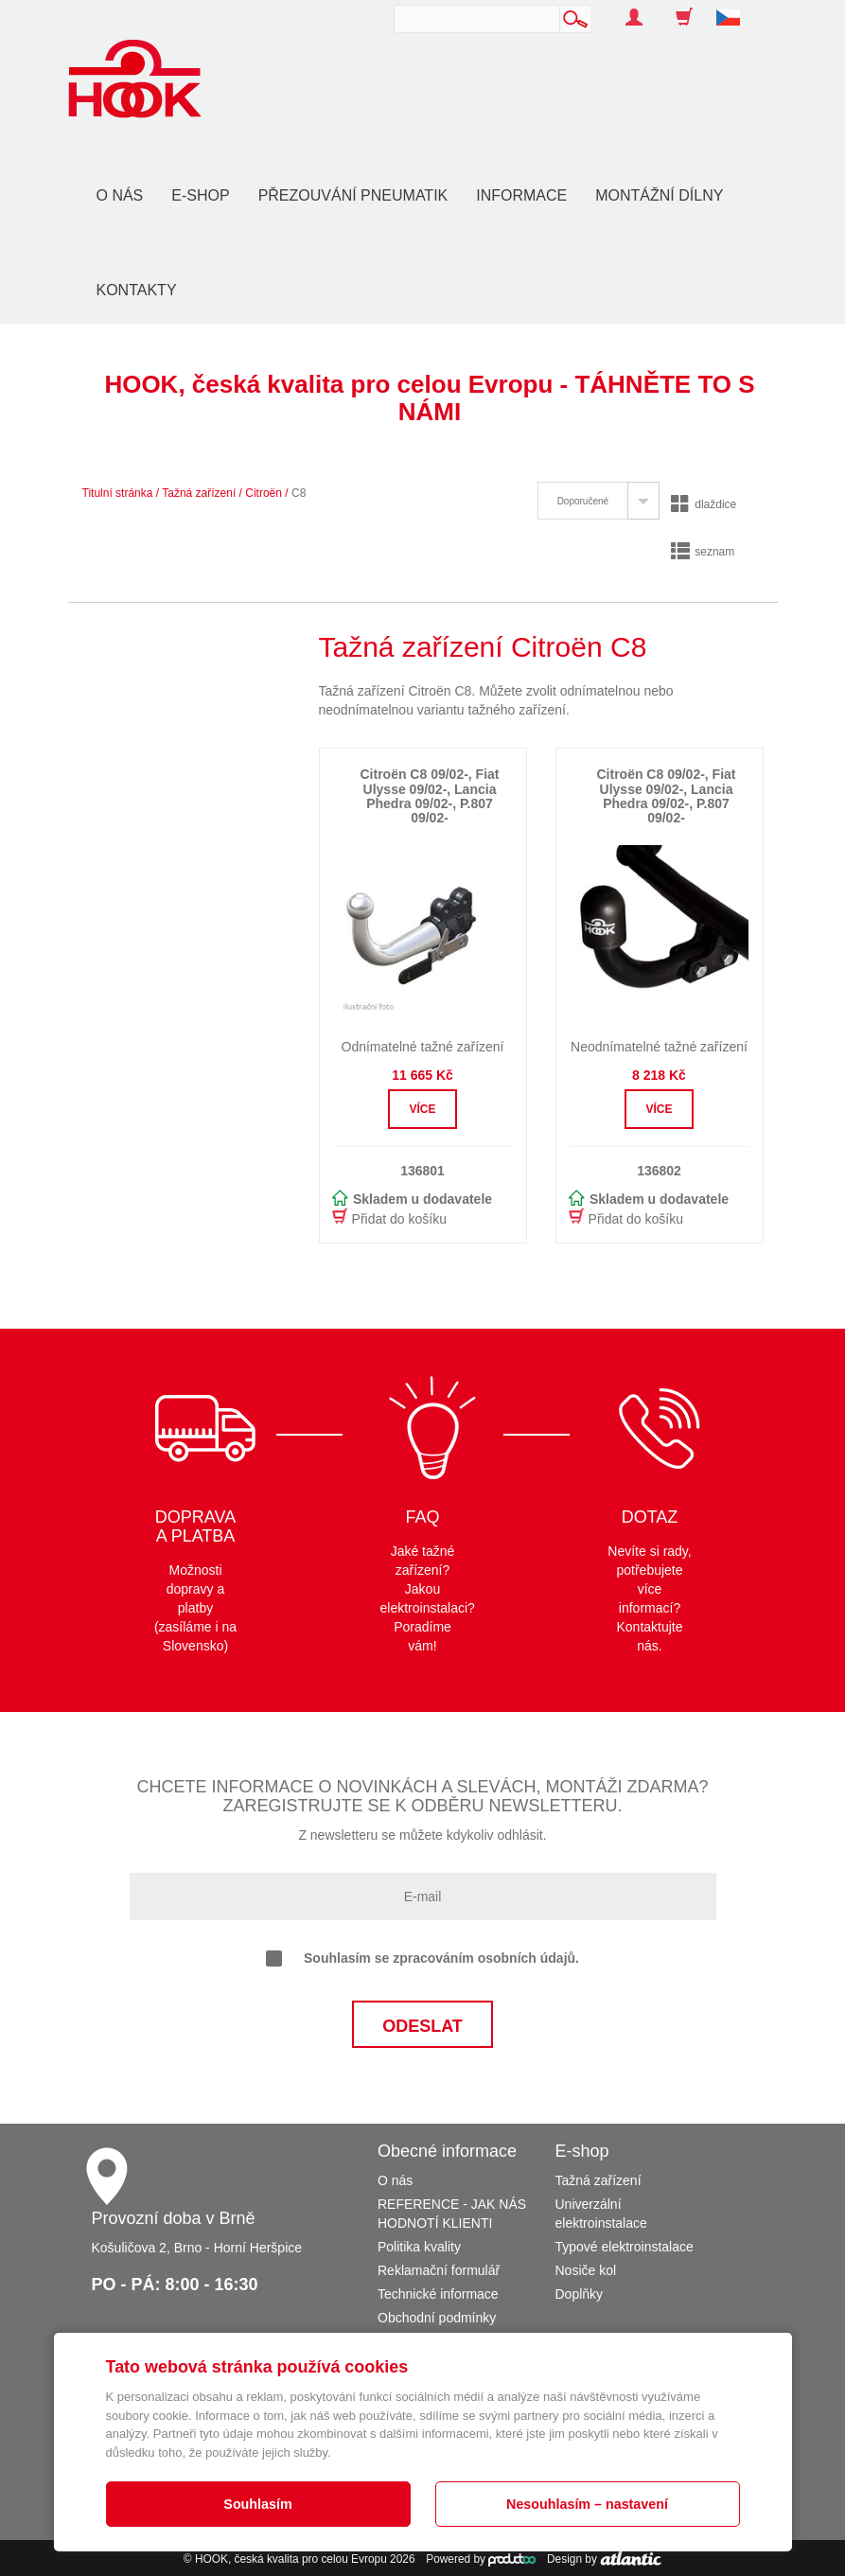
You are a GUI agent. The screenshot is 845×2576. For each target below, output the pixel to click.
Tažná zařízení (199, 493)
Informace (521, 195)
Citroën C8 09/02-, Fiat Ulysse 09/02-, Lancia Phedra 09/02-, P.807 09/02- (429, 796)
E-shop (200, 195)
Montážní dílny (659, 195)
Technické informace (438, 2294)
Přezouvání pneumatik (353, 195)
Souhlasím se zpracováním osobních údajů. (422, 1958)
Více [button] (422, 1109)
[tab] (598, 501)
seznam (702, 551)
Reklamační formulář (439, 2270)
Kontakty (137, 290)
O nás (120, 195)
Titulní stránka (117, 493)
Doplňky (579, 2294)
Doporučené (582, 501)
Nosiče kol (586, 2270)
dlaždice (703, 504)
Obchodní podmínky (437, 2317)
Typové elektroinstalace (624, 2246)
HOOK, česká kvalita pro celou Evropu (291, 2559)
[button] (735, 7)
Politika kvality (419, 2246)
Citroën (263, 493)
